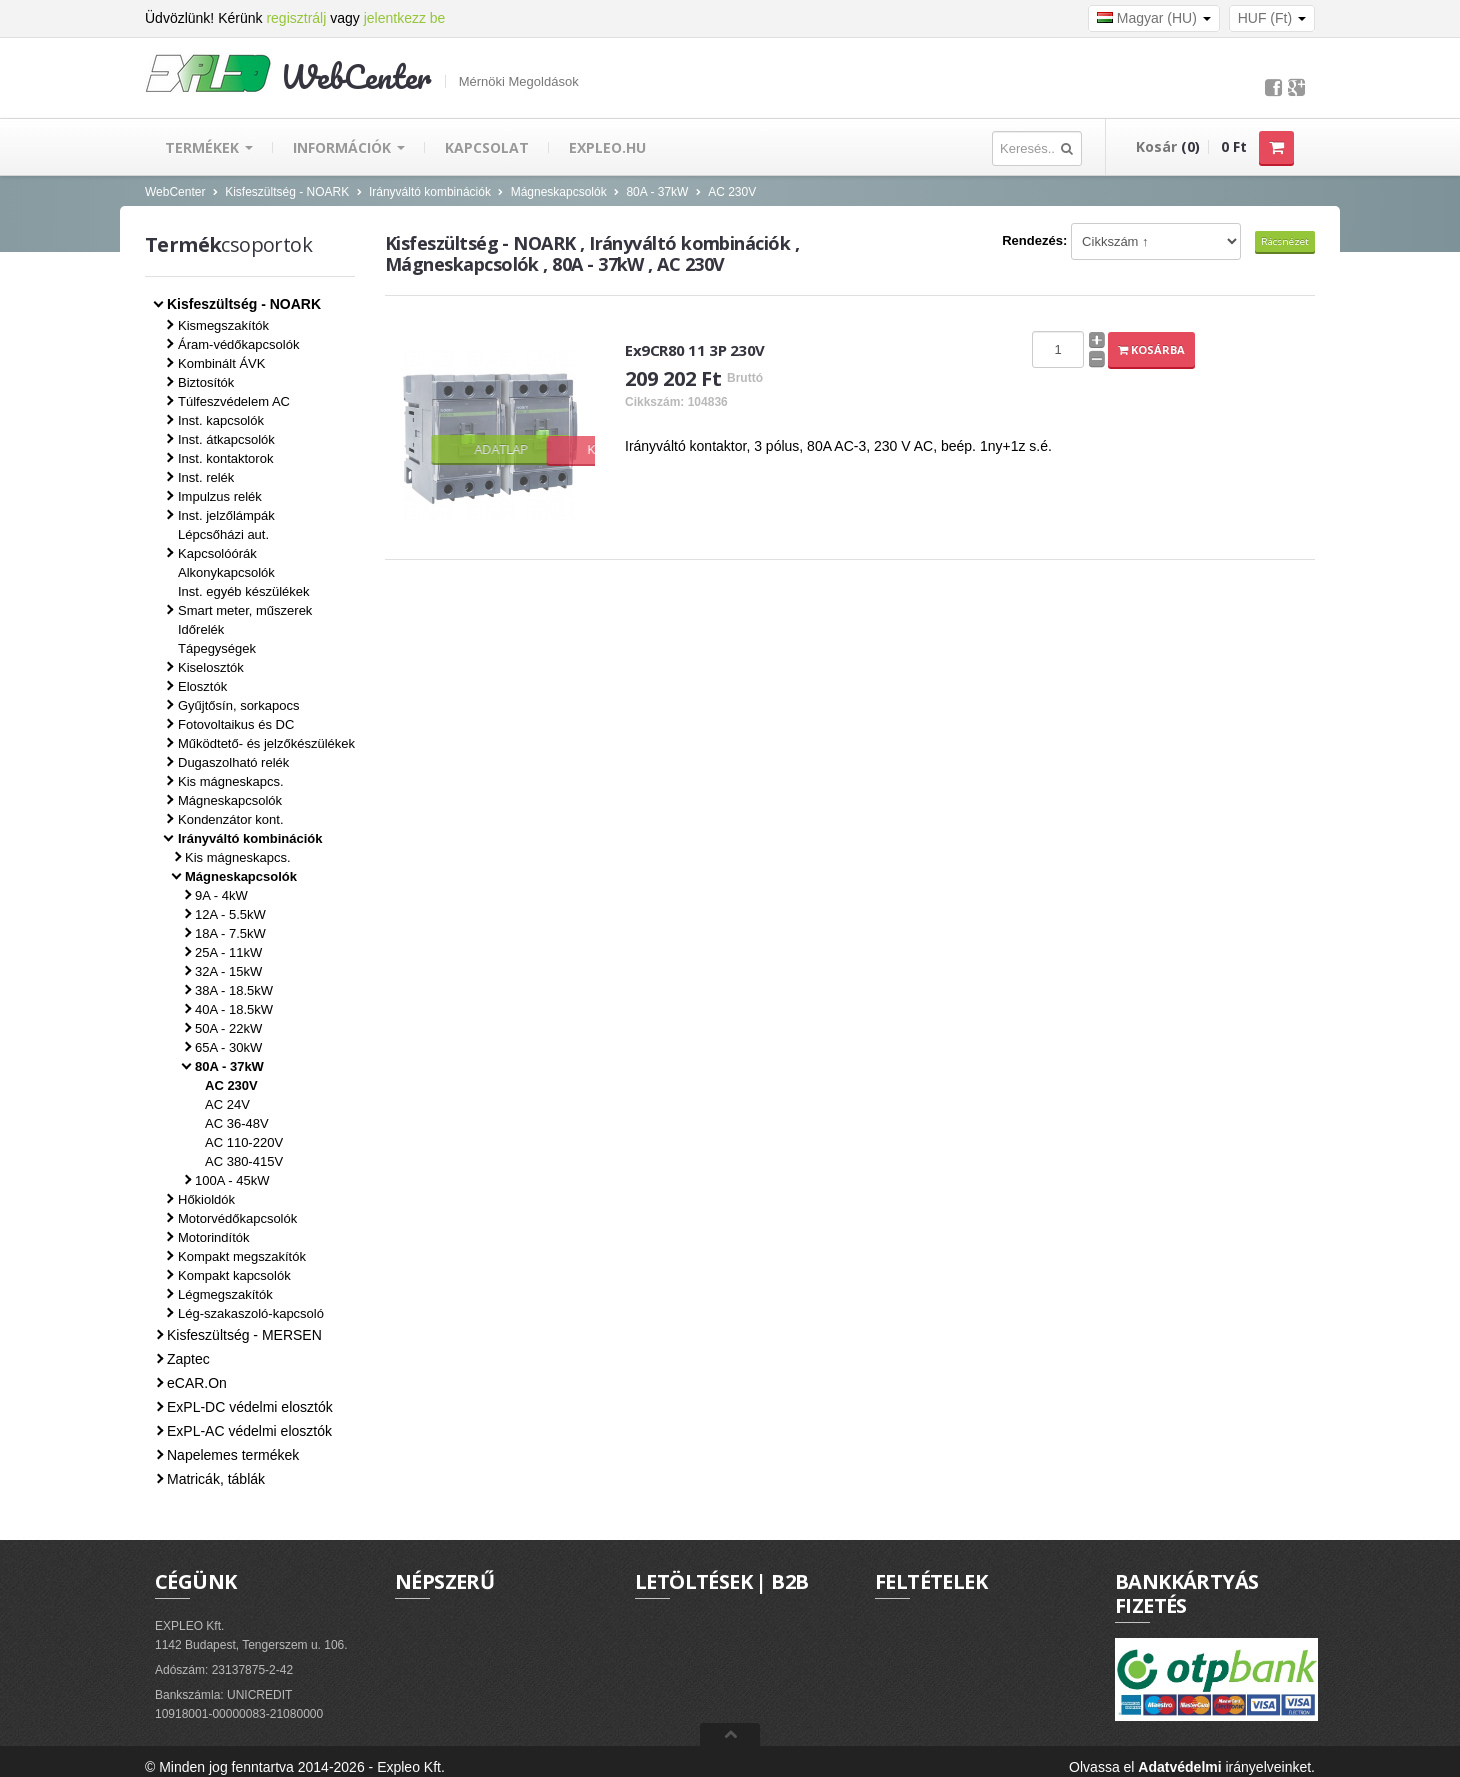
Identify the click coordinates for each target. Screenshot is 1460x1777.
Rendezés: (1034, 240)
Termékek (209, 147)
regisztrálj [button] (296, 18)
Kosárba (1151, 349)
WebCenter (175, 192)
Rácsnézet (1285, 241)
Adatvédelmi (1179, 1767)
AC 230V (732, 192)
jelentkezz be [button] (405, 18)
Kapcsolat (487, 147)
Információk (349, 147)
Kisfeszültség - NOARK (287, 192)
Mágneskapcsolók (559, 192)
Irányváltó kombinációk (430, 192)
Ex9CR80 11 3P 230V (695, 350)
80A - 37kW (657, 192)
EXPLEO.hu (607, 147)
